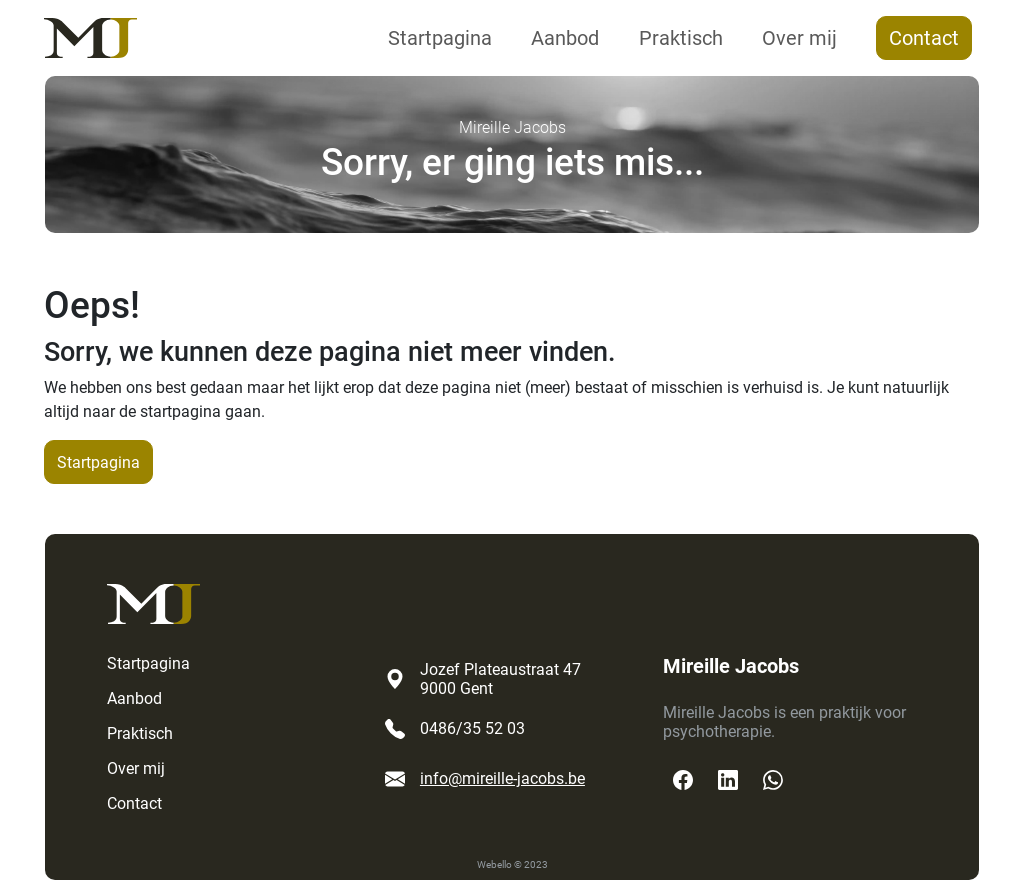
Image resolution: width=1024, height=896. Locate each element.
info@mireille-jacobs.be (502, 778)
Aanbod (565, 38)
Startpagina (440, 38)
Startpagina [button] (98, 462)
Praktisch (681, 38)
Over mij (799, 38)
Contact (924, 38)
